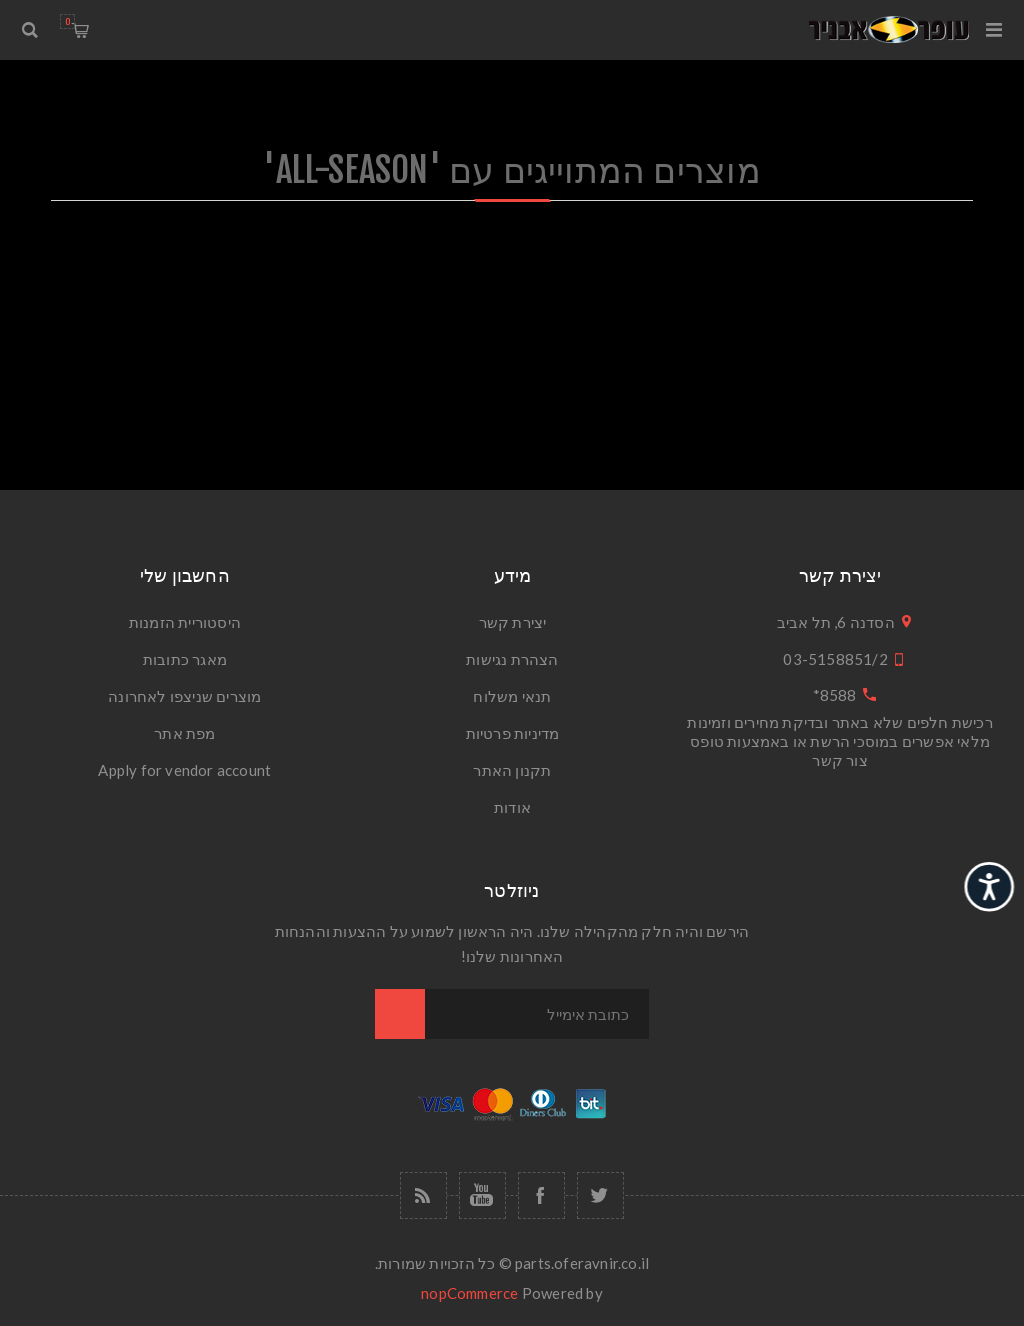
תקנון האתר (512, 770)
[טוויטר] (600, 1195)
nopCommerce (469, 1293)
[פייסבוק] (541, 1195)
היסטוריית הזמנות (185, 622)
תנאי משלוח (512, 696)
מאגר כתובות (185, 659)
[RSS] (423, 1195)
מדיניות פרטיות (513, 733)
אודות (512, 807)
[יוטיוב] (482, 1195)
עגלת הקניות (67, 21)
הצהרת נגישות (512, 659)
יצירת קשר (513, 622)
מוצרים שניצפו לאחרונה (184, 696)
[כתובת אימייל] (537, 1014)
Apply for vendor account (184, 770)
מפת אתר (184, 733)
